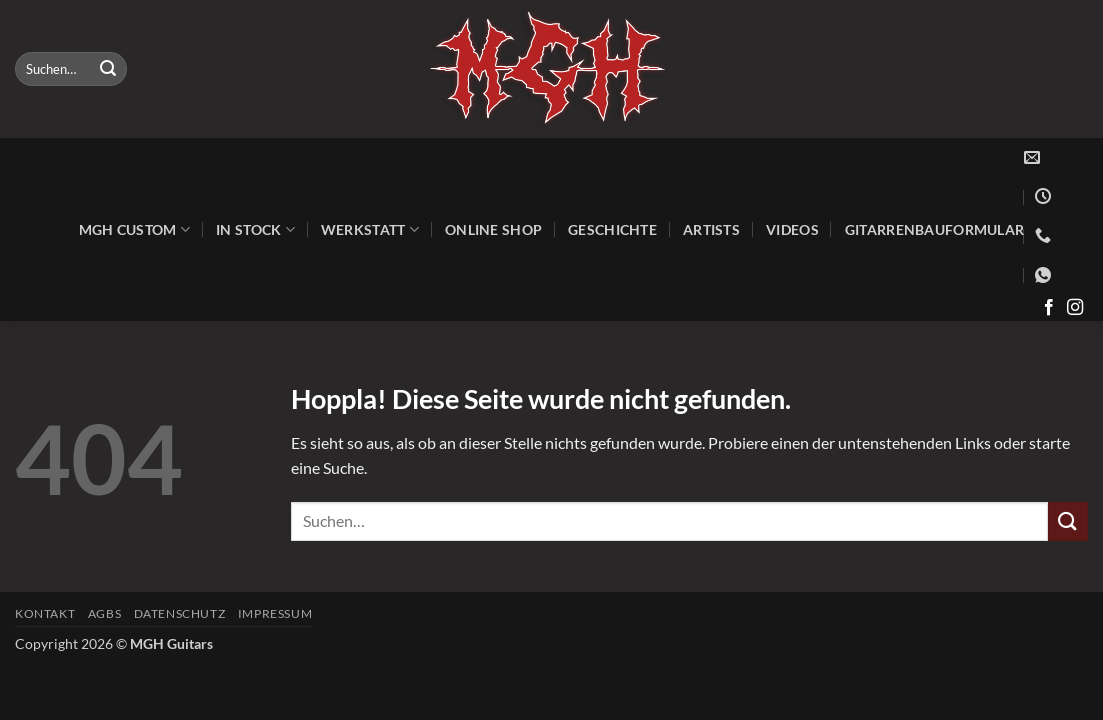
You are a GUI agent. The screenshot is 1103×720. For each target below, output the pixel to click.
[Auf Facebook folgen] (1049, 308)
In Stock (255, 229)
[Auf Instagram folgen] (1075, 308)
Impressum (275, 613)
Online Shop (493, 229)
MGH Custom (134, 229)
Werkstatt (370, 229)
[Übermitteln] (108, 69)
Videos (792, 229)
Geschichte (612, 229)
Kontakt (45, 613)
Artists (711, 229)
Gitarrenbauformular (934, 229)
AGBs (104, 613)
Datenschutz (180, 613)
